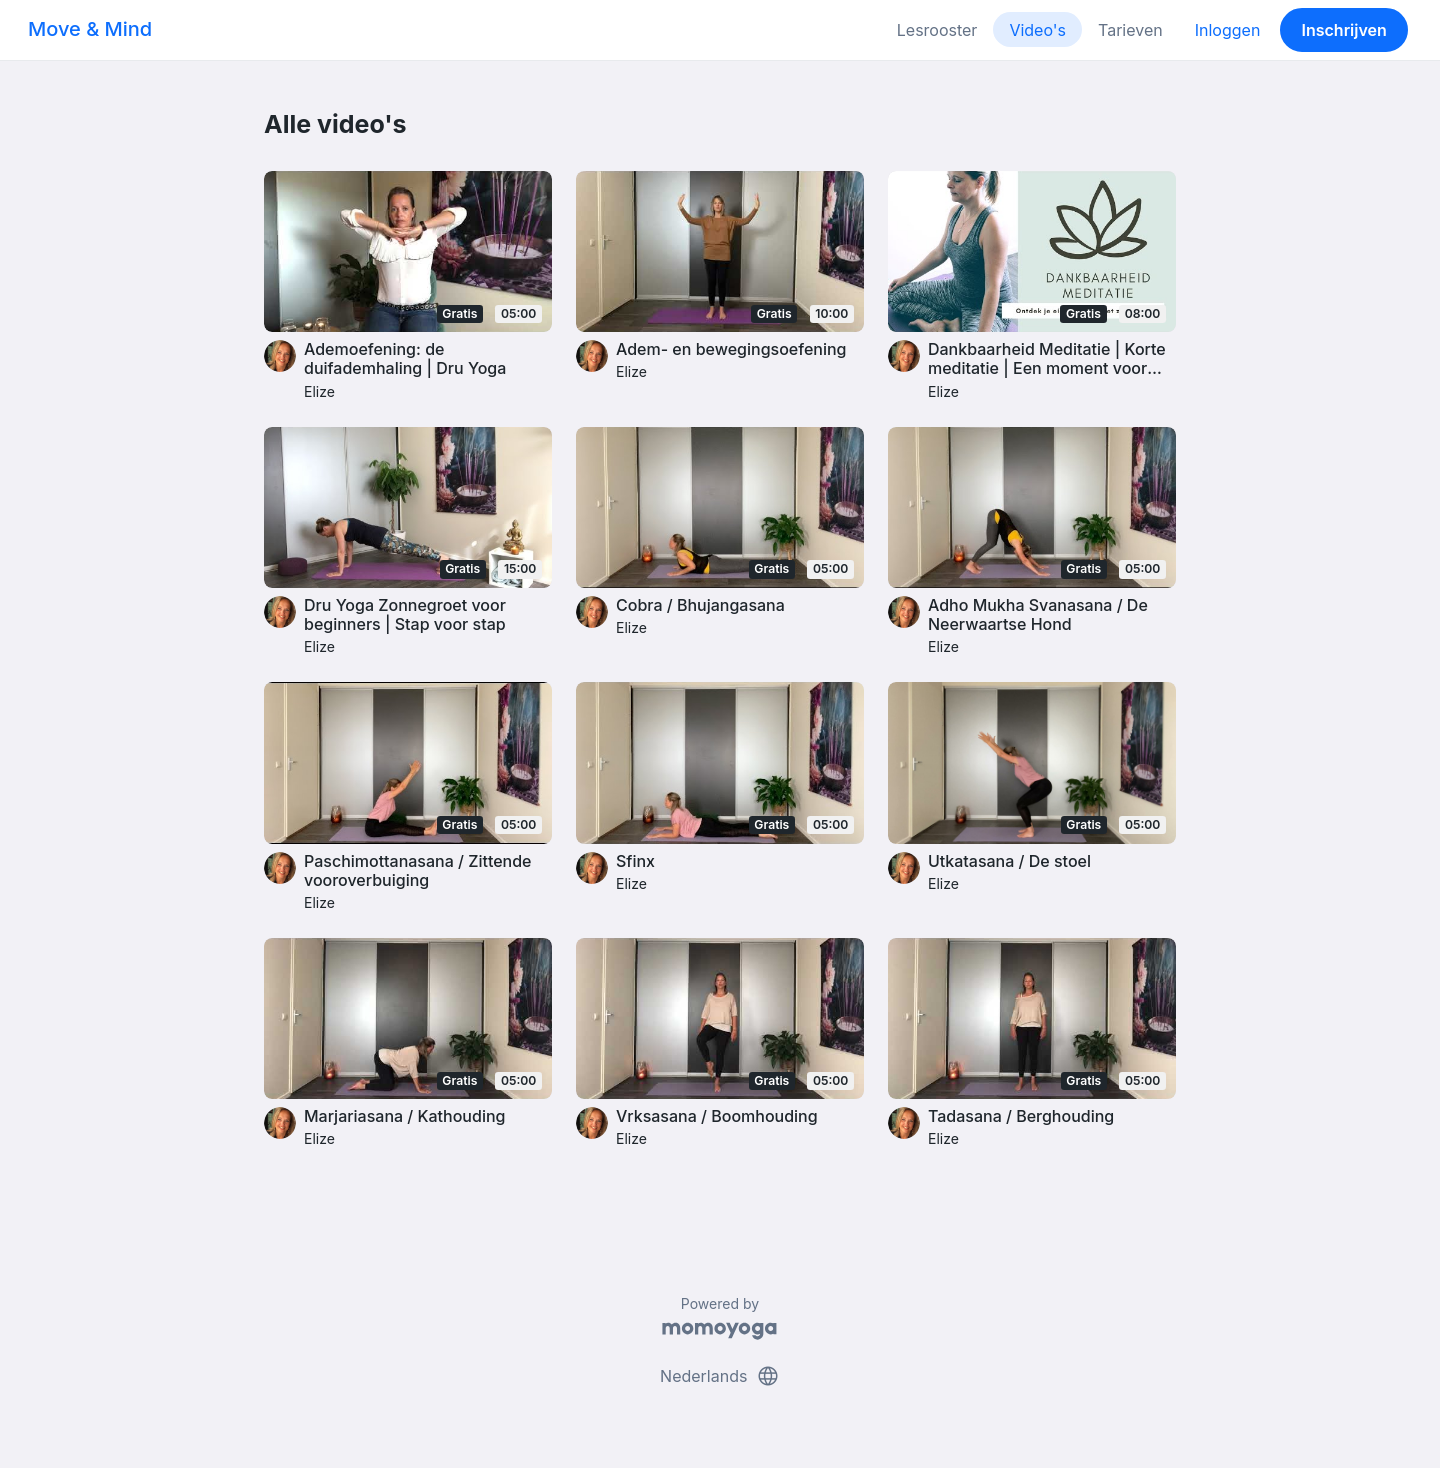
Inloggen (1228, 30)
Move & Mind (90, 29)
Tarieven (1130, 30)
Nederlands (720, 1376)
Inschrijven (1344, 30)
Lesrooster (937, 30)
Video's (1037, 30)
